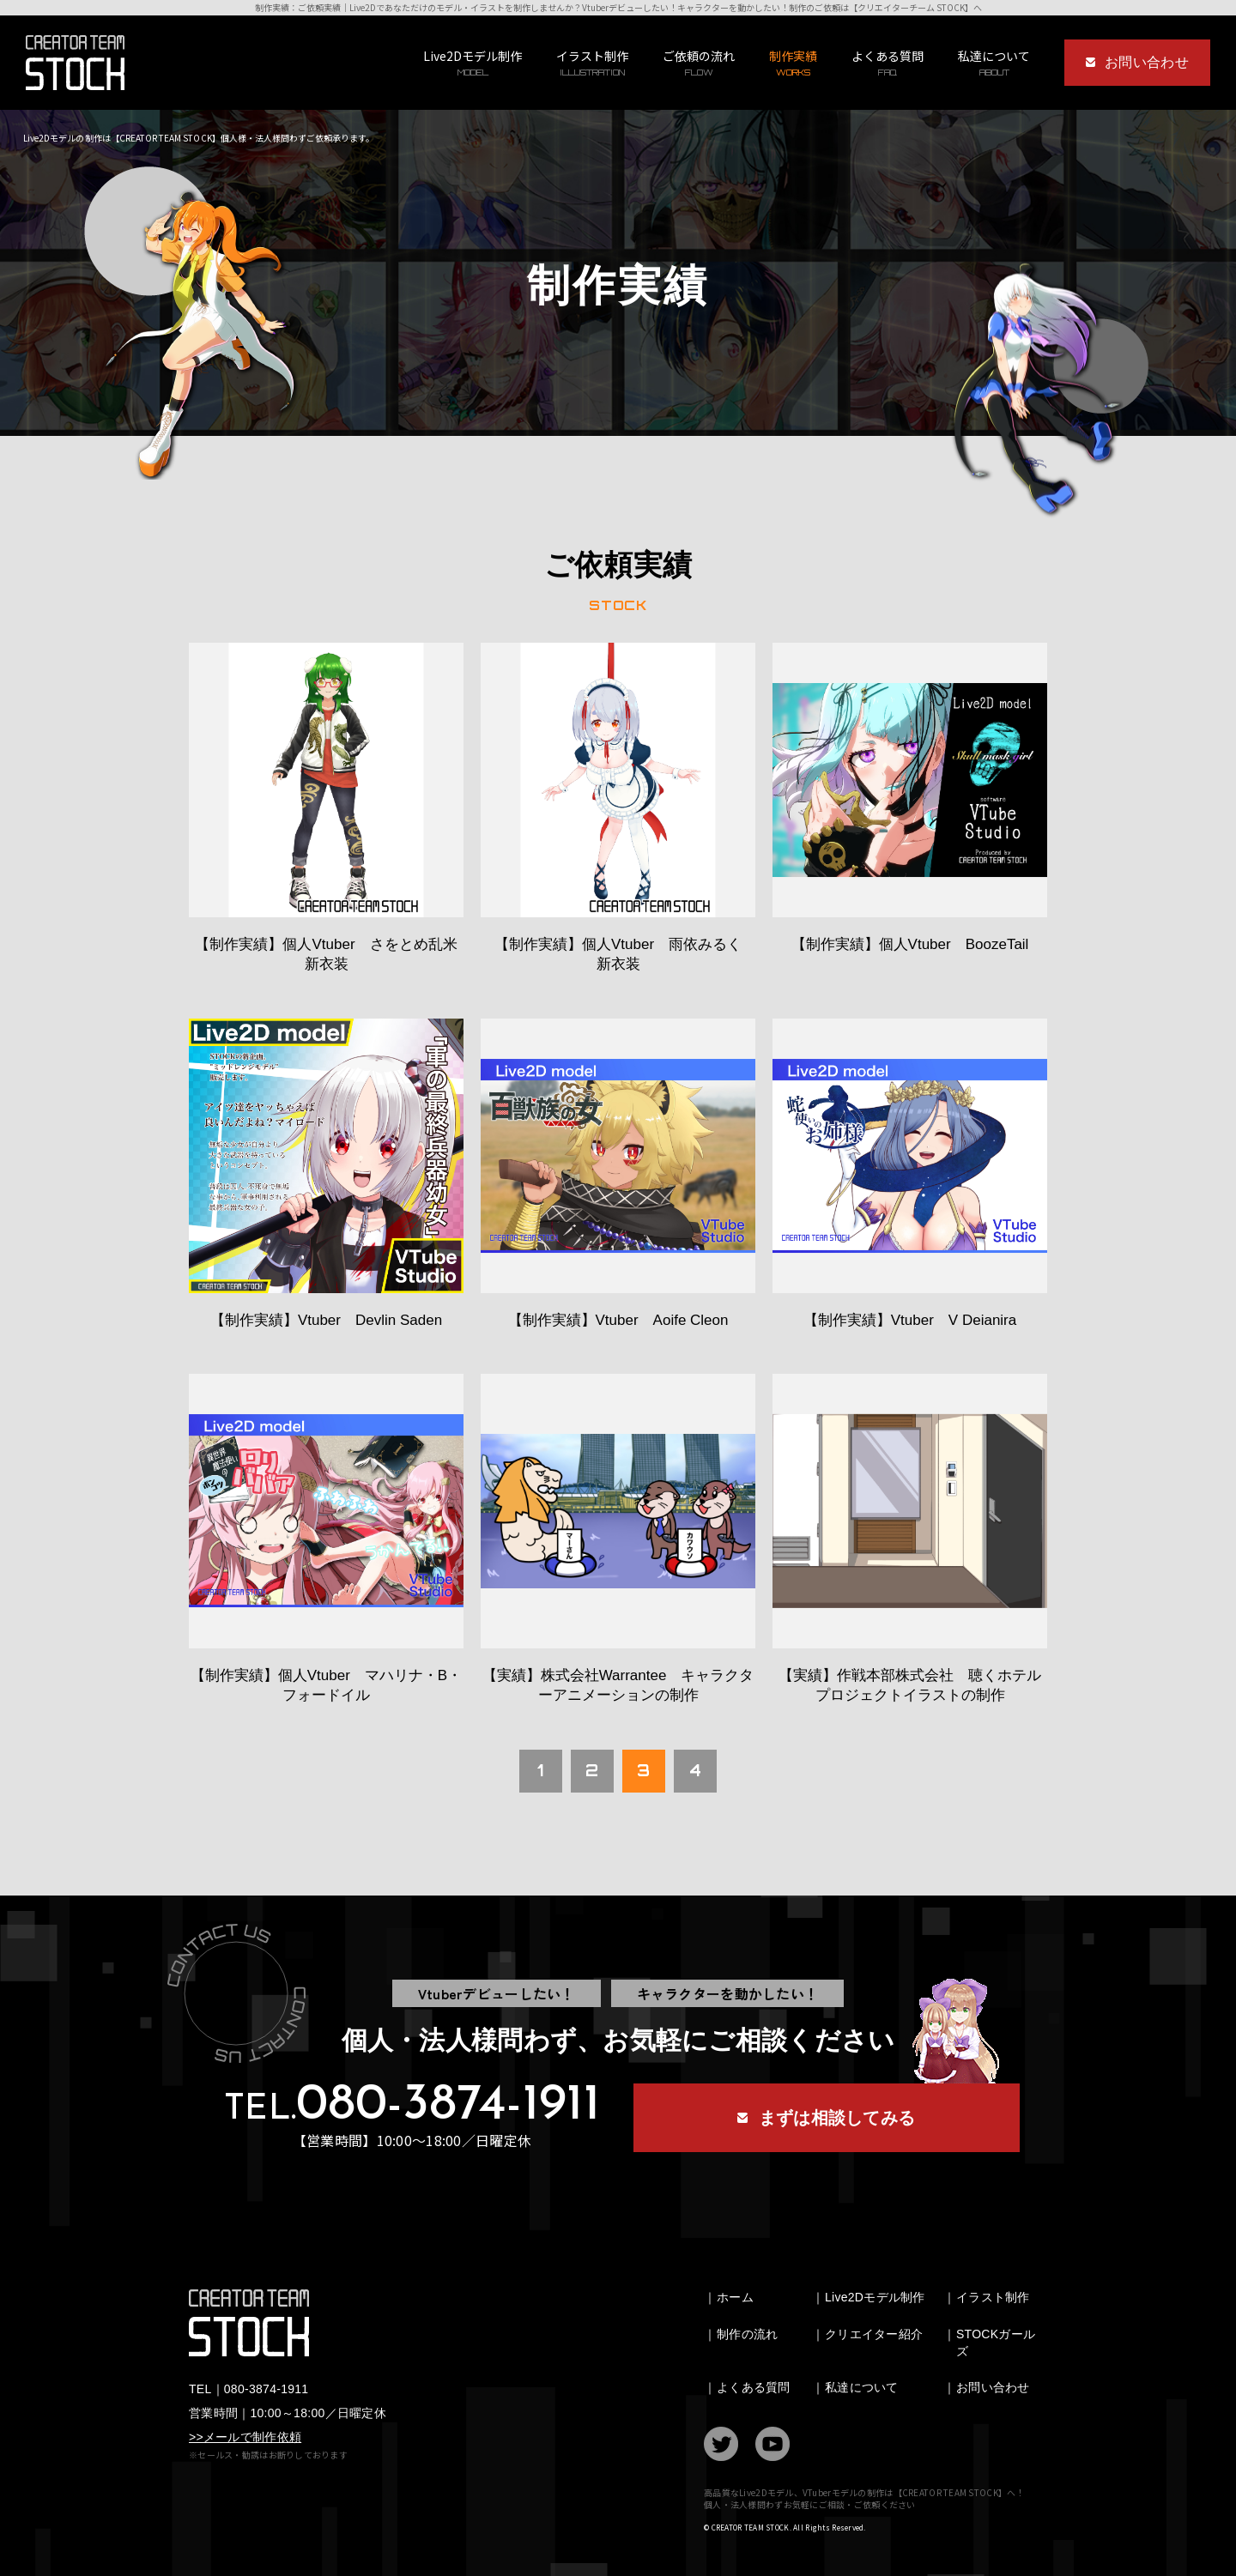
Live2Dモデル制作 (472, 63)
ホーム (735, 2297)
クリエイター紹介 (874, 2334)
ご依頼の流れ (699, 63)
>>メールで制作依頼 (245, 2437)
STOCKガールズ (995, 2342)
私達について (862, 2387)
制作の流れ (747, 2334)
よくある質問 (887, 63)
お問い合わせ (993, 2387)
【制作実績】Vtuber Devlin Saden (326, 1320)
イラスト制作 (592, 63)
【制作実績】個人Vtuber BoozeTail (910, 944)
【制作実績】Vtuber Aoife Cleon (618, 1320)
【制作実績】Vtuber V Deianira (909, 1320)
